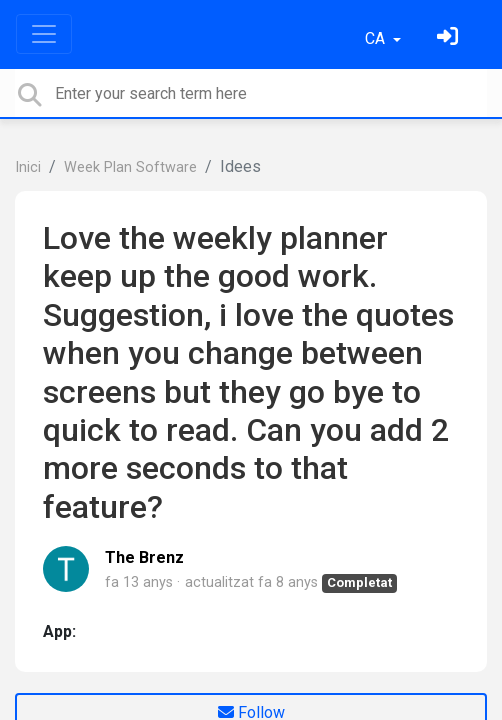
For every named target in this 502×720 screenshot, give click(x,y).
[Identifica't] (450, 38)
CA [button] (377, 38)
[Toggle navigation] (44, 34)
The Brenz (144, 557)
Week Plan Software (130, 167)
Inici (28, 167)
